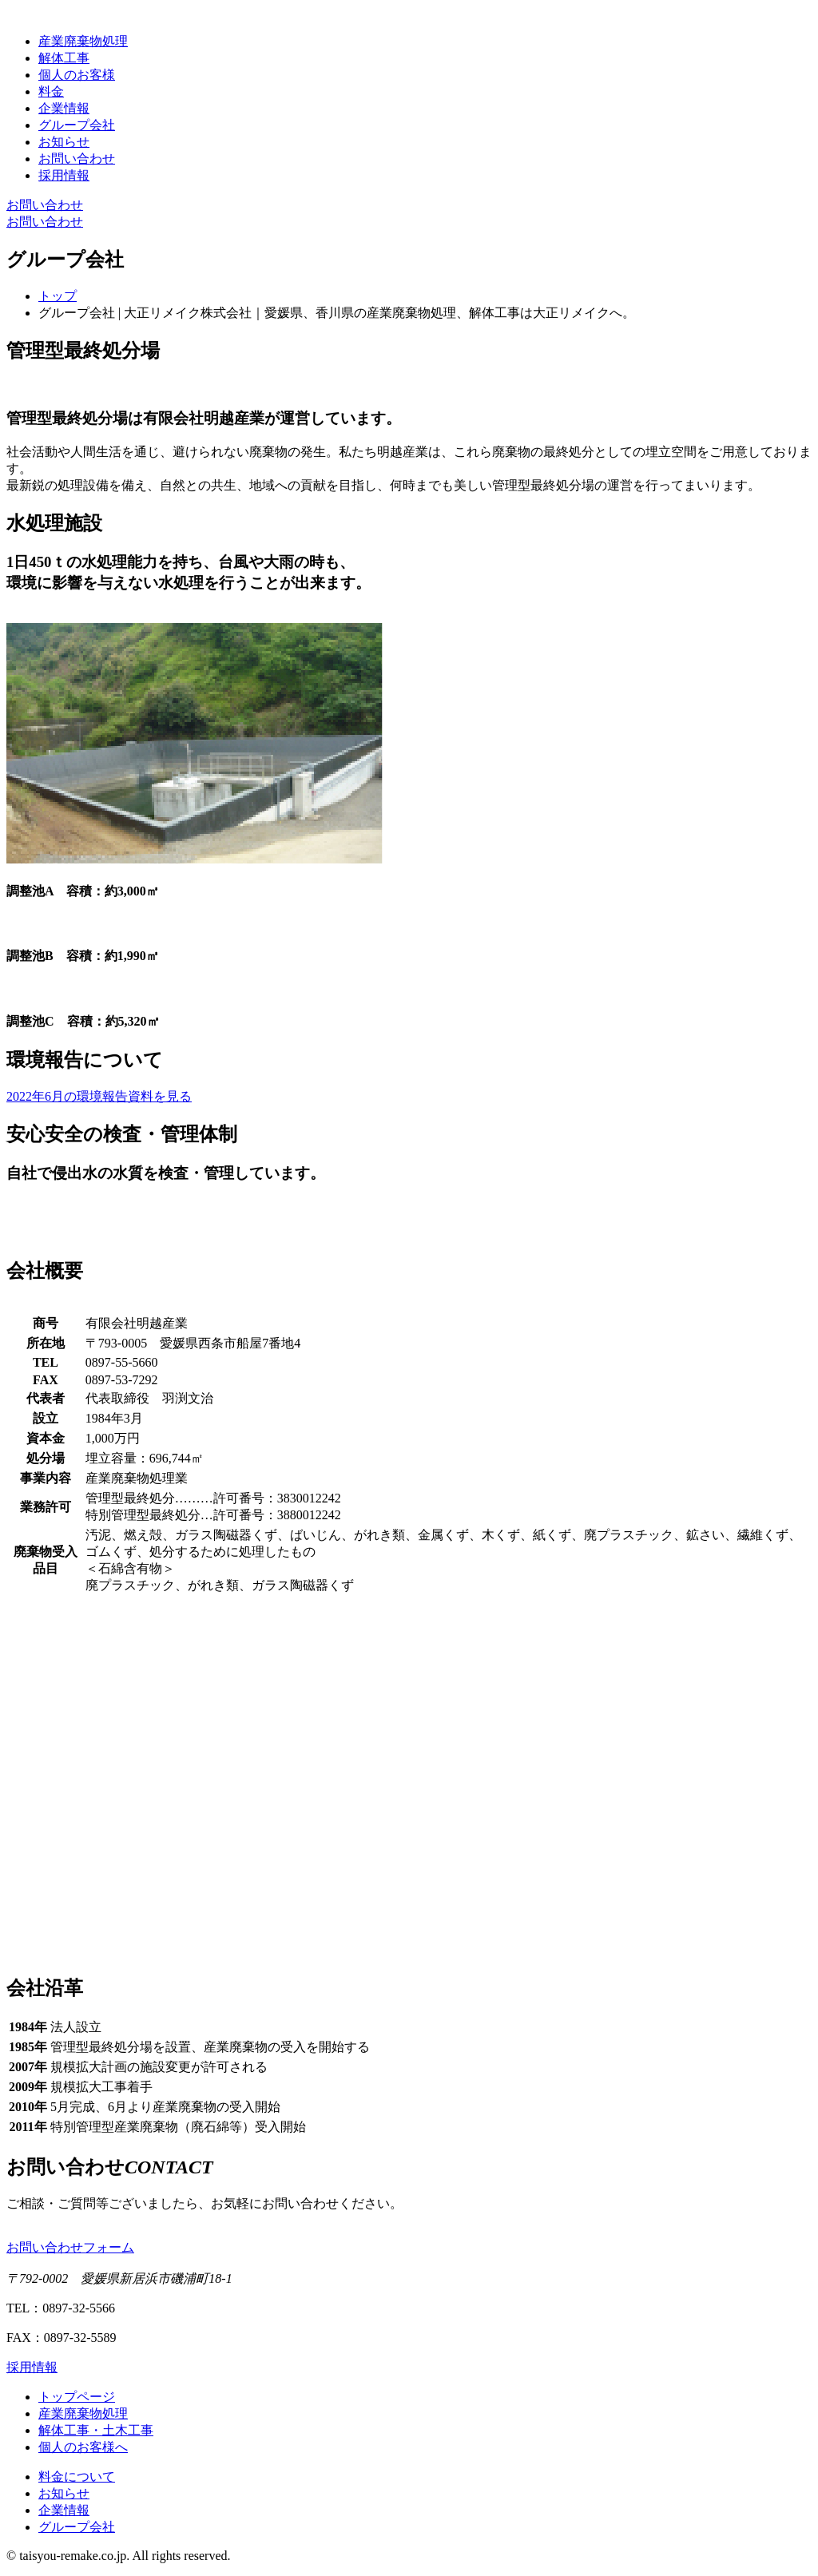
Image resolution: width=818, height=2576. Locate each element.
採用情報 (63, 175)
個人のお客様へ (83, 2447)
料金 (51, 91)
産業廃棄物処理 (83, 41)
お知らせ (63, 142)
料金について (76, 2476)
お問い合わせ (76, 158)
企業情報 (63, 108)
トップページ (76, 2396)
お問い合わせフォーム (70, 2247)
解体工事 (63, 58)
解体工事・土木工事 (95, 2430)
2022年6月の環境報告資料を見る (99, 1096)
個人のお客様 (76, 74)
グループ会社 (76, 125)
